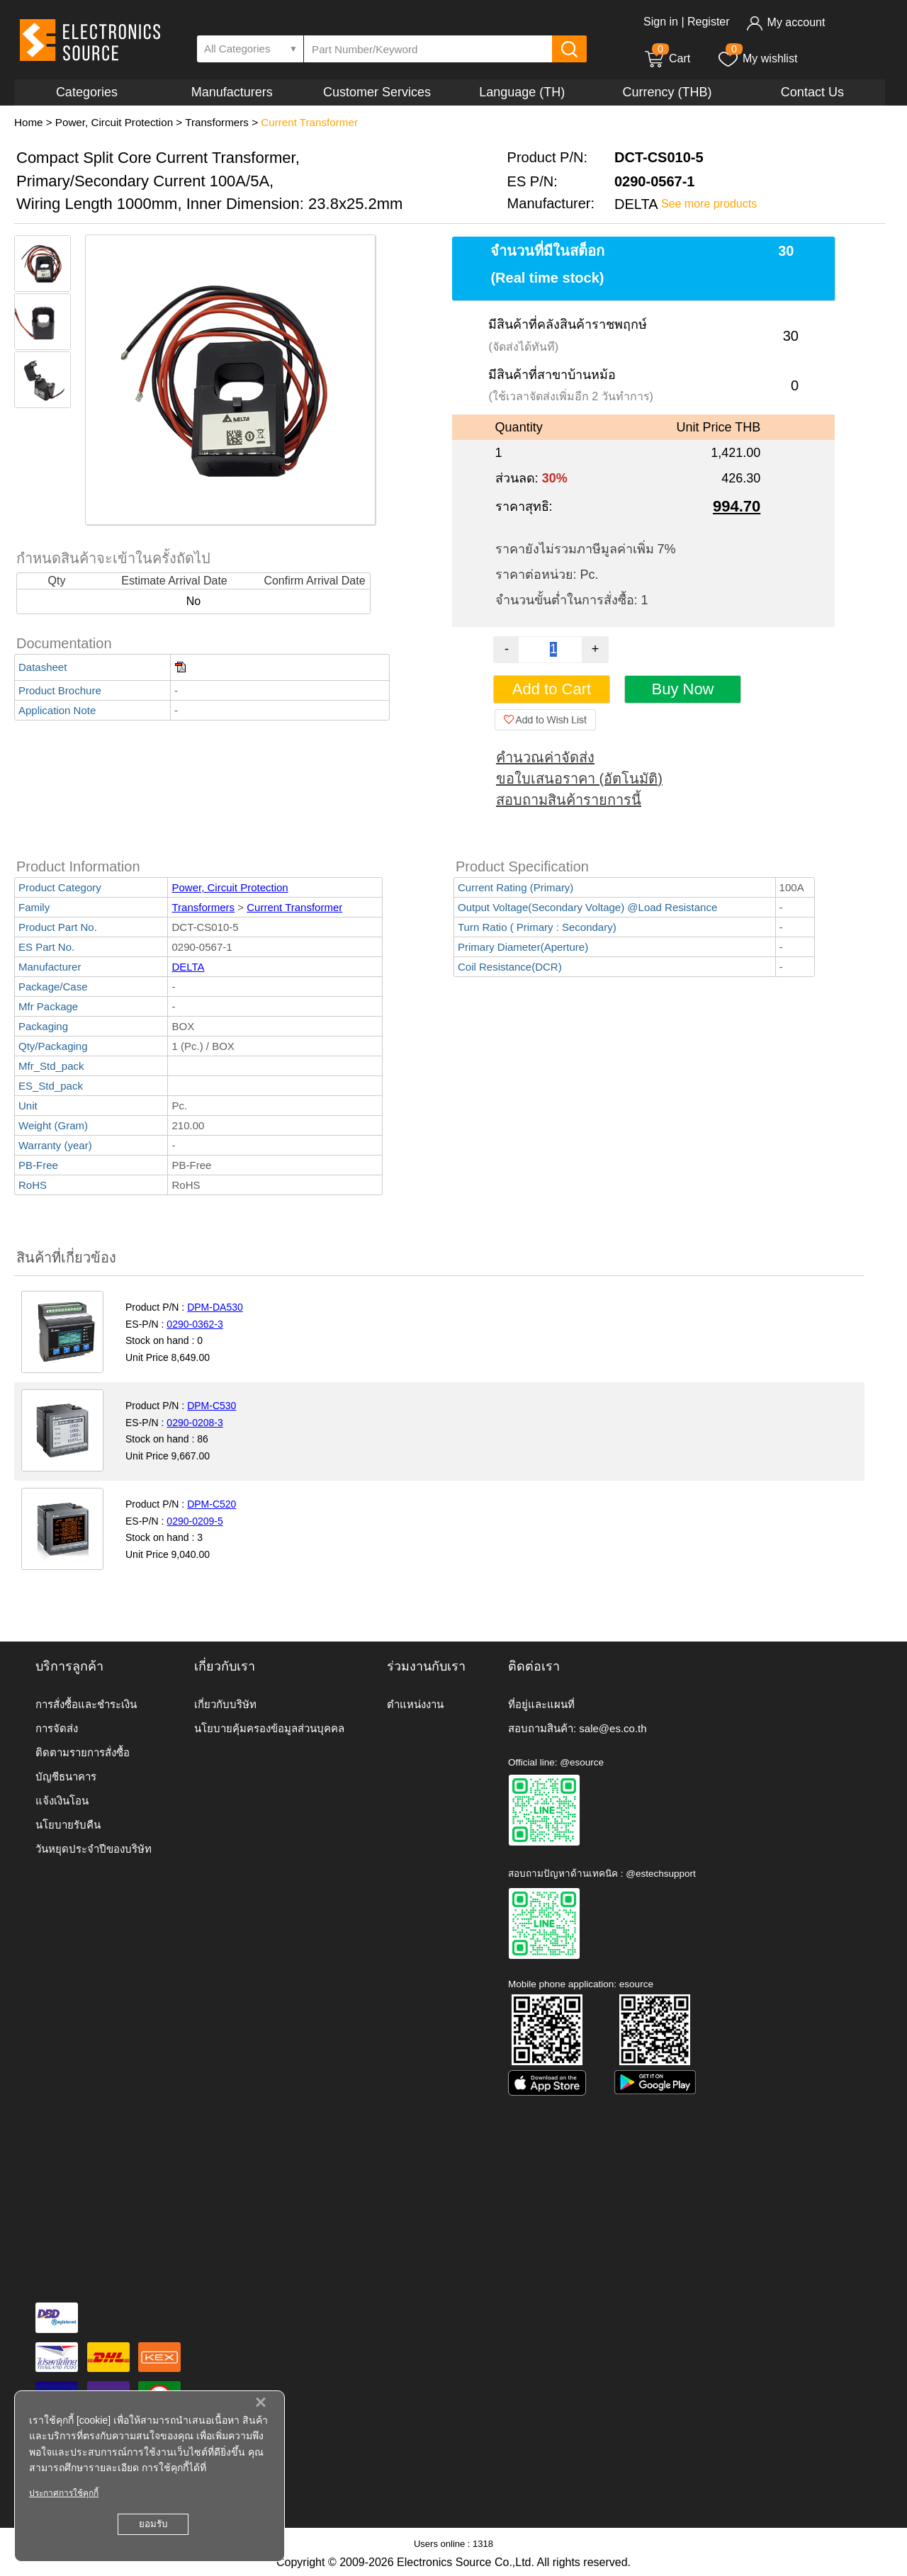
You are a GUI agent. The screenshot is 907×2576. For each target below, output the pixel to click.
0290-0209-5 (194, 1521)
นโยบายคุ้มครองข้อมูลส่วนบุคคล (269, 1728)
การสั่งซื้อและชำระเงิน (86, 1704)
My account (785, 22)
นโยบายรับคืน (68, 1825)
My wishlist (757, 58)
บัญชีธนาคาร (65, 1776)
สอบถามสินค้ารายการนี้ (568, 800)
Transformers (217, 122)
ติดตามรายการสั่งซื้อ (82, 1752)
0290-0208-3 (194, 1422)
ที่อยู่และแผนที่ (541, 1704)
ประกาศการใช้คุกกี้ (63, 2493)
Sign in (660, 22)
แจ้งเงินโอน (62, 1801)
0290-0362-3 (194, 1324)
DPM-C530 (211, 1405)
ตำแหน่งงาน (415, 1704)
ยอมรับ (153, 2524)
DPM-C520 (211, 1504)
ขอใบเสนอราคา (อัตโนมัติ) (579, 778)
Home (28, 122)
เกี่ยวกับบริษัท (225, 1704)
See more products (709, 204)
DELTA (187, 967)
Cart (666, 58)
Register (708, 22)
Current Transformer (309, 122)
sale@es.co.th (612, 1728)
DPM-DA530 (215, 1307)
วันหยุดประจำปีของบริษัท (93, 1849)
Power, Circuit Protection (114, 122)
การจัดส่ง (56, 1728)
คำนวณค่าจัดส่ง (545, 757)
